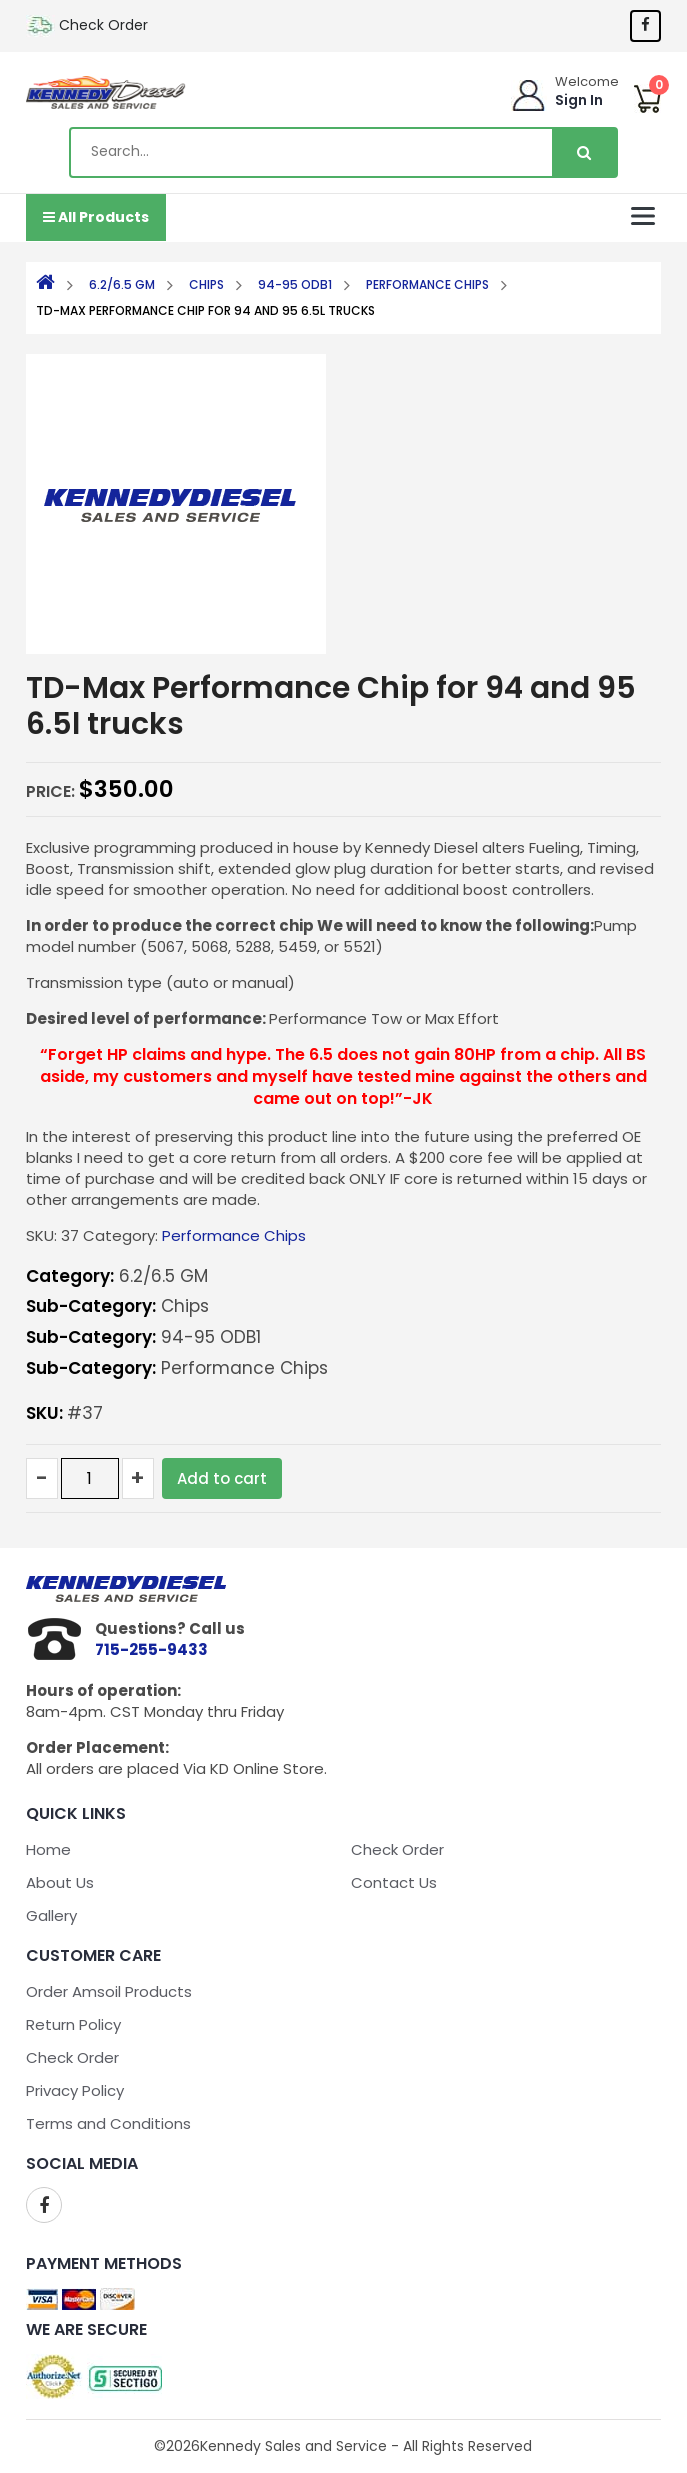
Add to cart (222, 1478)
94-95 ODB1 (295, 284)
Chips (206, 284)
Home (48, 1849)
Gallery (51, 1915)
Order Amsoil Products (109, 1991)
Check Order (103, 25)
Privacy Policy (75, 2090)
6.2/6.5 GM (122, 284)
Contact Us (394, 1882)
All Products (96, 217)
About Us (60, 1882)
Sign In (579, 100)
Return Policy (73, 2024)
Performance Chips (427, 284)
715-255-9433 (151, 1649)
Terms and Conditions (108, 2123)
